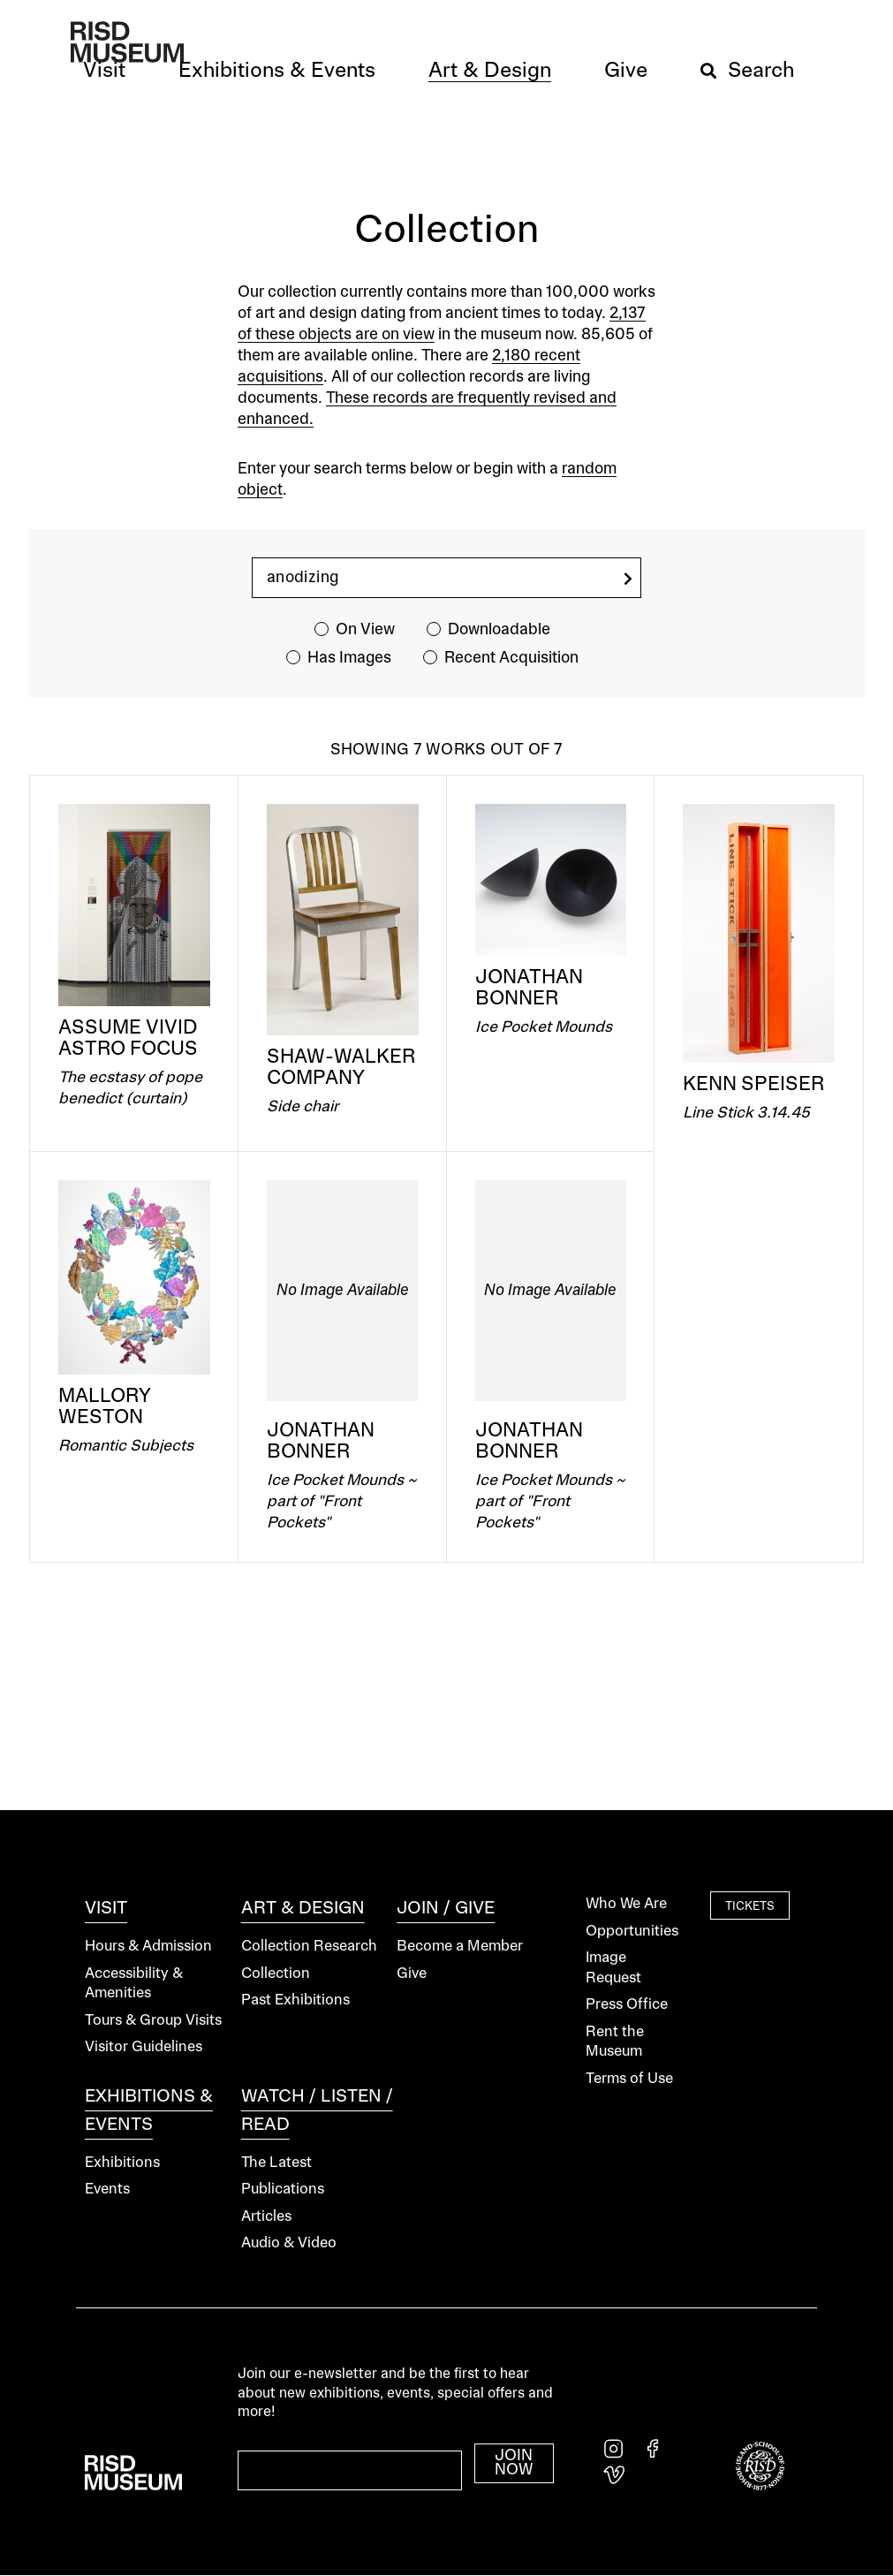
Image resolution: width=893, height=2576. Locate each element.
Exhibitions (122, 2163)
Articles (266, 2217)
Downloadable (499, 630)
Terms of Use (629, 2079)
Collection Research (309, 1946)
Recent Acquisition (511, 658)
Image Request (613, 1968)
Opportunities (632, 1931)
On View (365, 630)
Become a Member (460, 1946)
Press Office (627, 2005)
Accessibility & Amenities (134, 1984)
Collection (275, 1974)
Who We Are (626, 1904)
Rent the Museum (615, 2042)
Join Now (514, 2463)
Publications (282, 2189)
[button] (104, 71)
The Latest (276, 2163)
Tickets (750, 1906)
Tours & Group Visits (153, 2020)
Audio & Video (289, 2243)
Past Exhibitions (295, 2000)
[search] (628, 579)
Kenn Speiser (753, 1085)
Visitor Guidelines (143, 2047)
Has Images (349, 658)
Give (412, 1974)
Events (107, 2189)
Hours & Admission (148, 1946)
